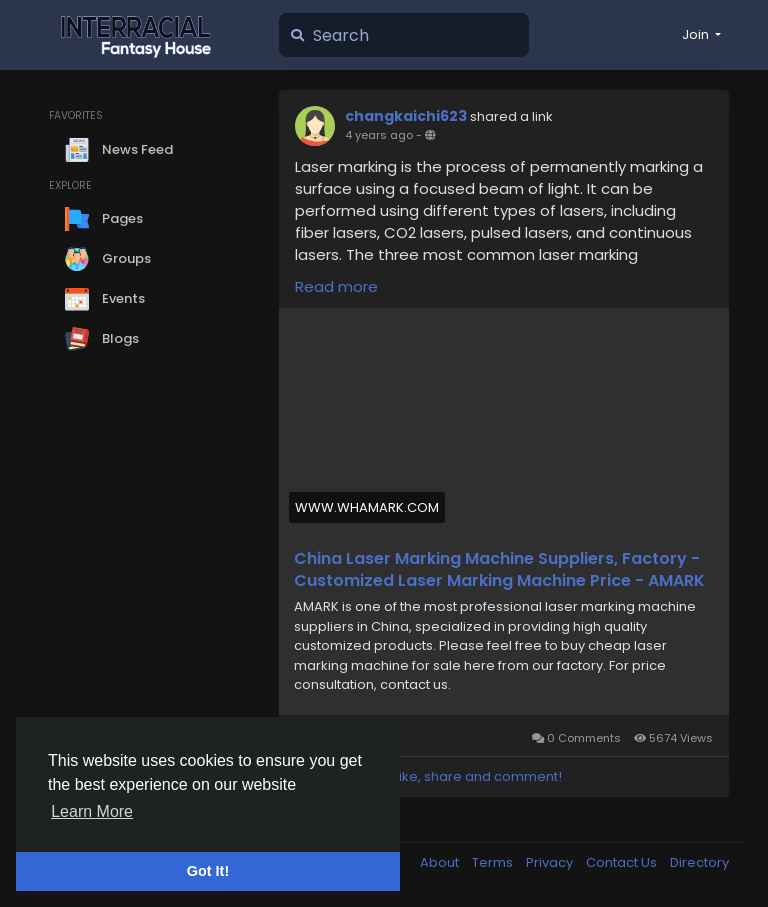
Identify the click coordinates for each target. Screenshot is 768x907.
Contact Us (623, 862)
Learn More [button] (92, 811)
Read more (336, 286)
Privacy (551, 862)
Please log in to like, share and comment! (428, 776)
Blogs (102, 339)
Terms (494, 862)
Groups (108, 259)
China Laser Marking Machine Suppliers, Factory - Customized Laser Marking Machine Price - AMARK (499, 570)
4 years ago (379, 135)
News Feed (119, 150)
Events (105, 299)
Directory (699, 862)
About (441, 862)
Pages (104, 219)
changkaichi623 (406, 116)
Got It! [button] (208, 871)
